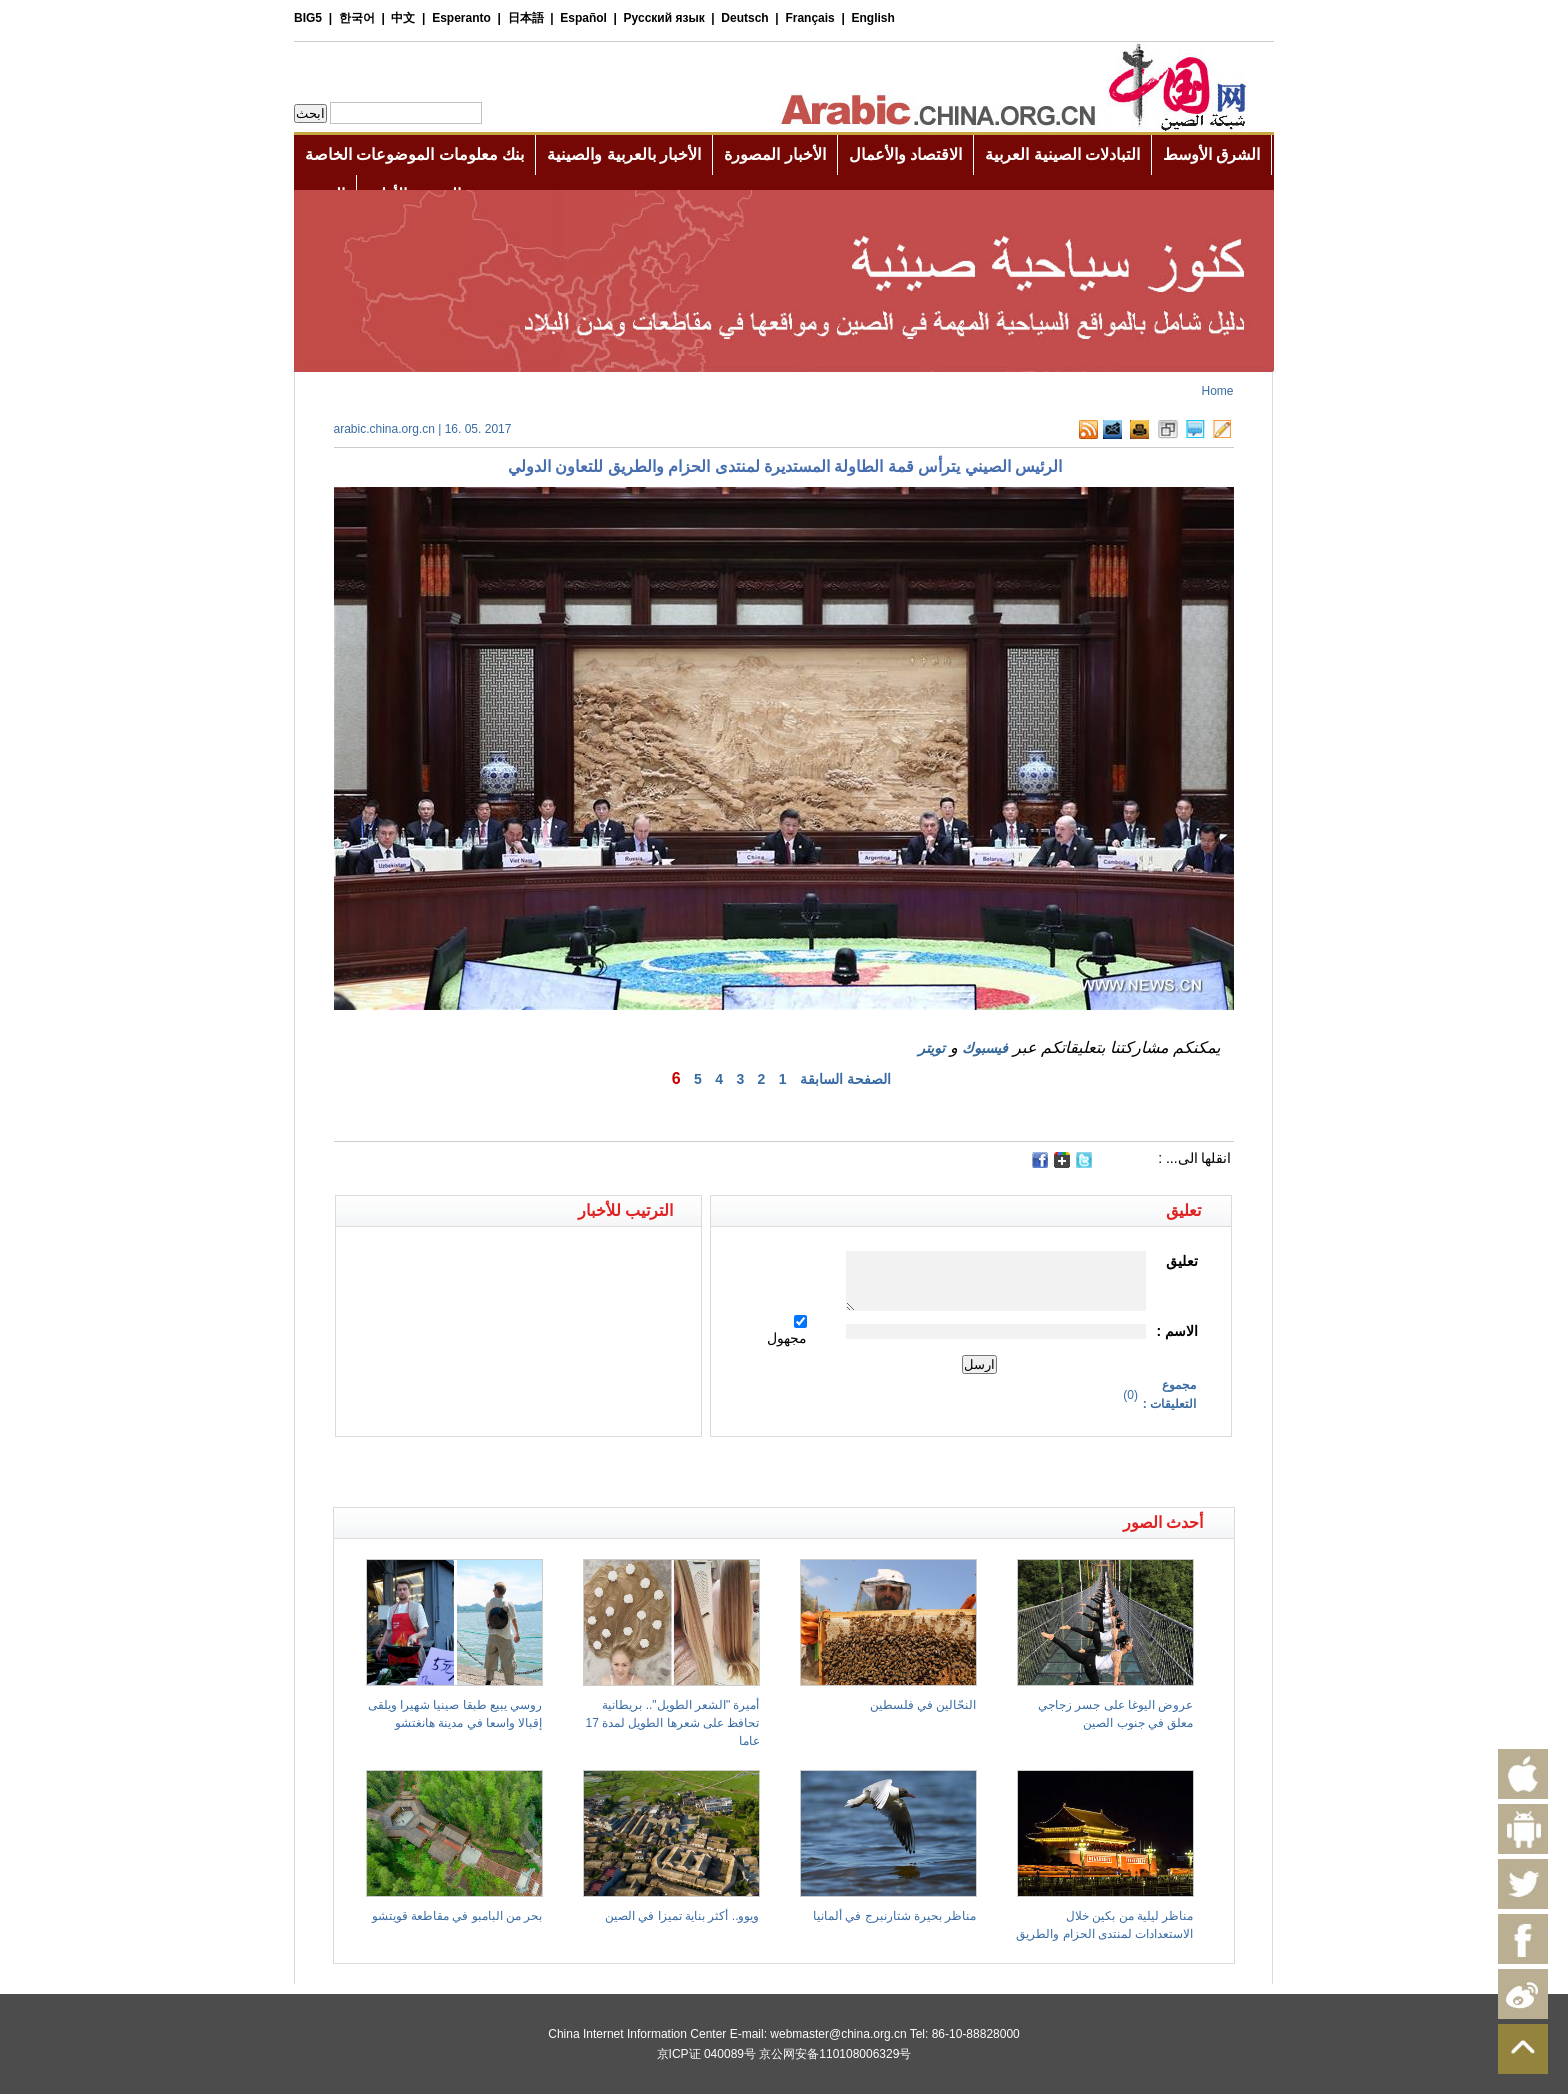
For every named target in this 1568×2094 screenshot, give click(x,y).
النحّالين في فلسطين (923, 1705)
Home (1217, 391)
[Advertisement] (559, 1472)
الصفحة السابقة (845, 1079)
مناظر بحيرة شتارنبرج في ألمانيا (894, 1916)
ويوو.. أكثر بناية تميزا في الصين (682, 1916)
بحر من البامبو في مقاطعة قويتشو (457, 1916)
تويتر (931, 1048)
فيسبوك (985, 1048)
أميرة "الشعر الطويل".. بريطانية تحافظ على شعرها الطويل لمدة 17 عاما (672, 1723)
